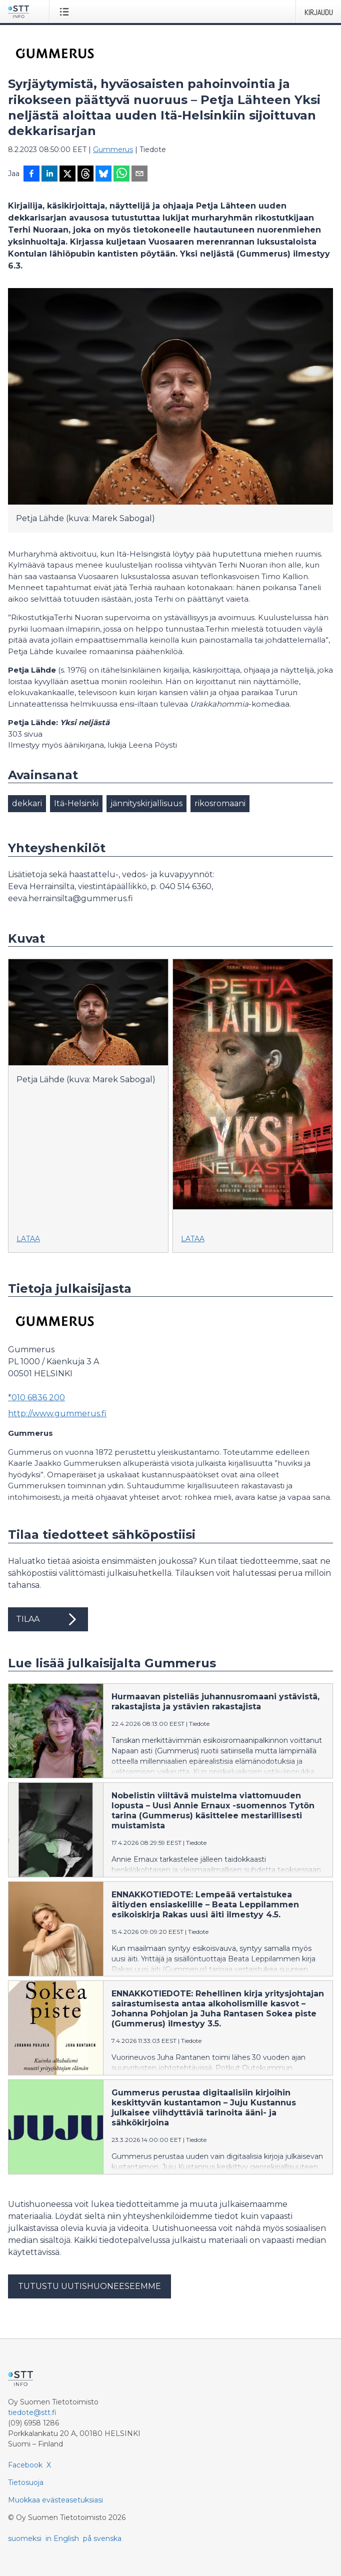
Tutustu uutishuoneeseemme (89, 2286)
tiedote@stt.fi (32, 2412)
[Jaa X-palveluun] (68, 175)
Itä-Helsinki (76, 803)
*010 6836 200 (36, 1397)
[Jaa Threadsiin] (86, 175)
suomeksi (25, 2538)
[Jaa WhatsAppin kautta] (122, 175)
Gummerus (113, 149)
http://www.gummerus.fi (57, 1413)
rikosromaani (220, 803)
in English (62, 2538)
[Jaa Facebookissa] (32, 175)
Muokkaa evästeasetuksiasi (55, 2499)
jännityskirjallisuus (146, 803)
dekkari (27, 803)
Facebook (25, 2464)
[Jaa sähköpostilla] (140, 175)
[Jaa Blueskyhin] (104, 175)
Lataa (28, 1238)
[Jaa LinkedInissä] (50, 175)
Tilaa (48, 1619)
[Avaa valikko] (66, 11)
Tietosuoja (26, 2482)
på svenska (102, 2538)
